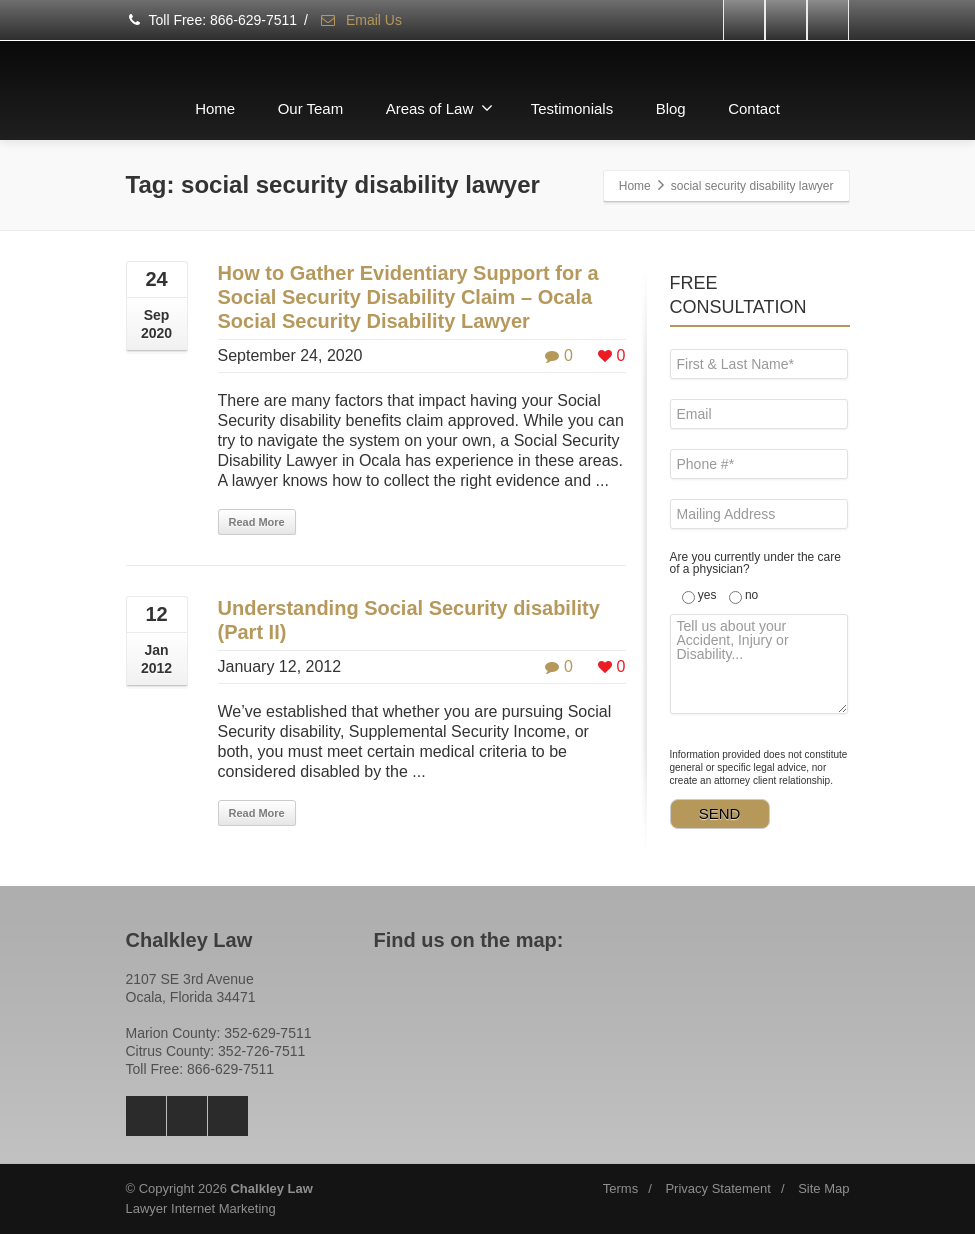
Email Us (360, 20)
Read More (257, 522)
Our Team (311, 108)
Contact (754, 108)
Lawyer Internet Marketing (201, 1208)
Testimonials (572, 108)
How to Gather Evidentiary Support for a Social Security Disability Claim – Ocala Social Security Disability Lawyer (408, 297)
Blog (671, 108)
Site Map (823, 1188)
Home (215, 108)
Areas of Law (440, 108)
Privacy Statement (718, 1188)
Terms (620, 1188)
